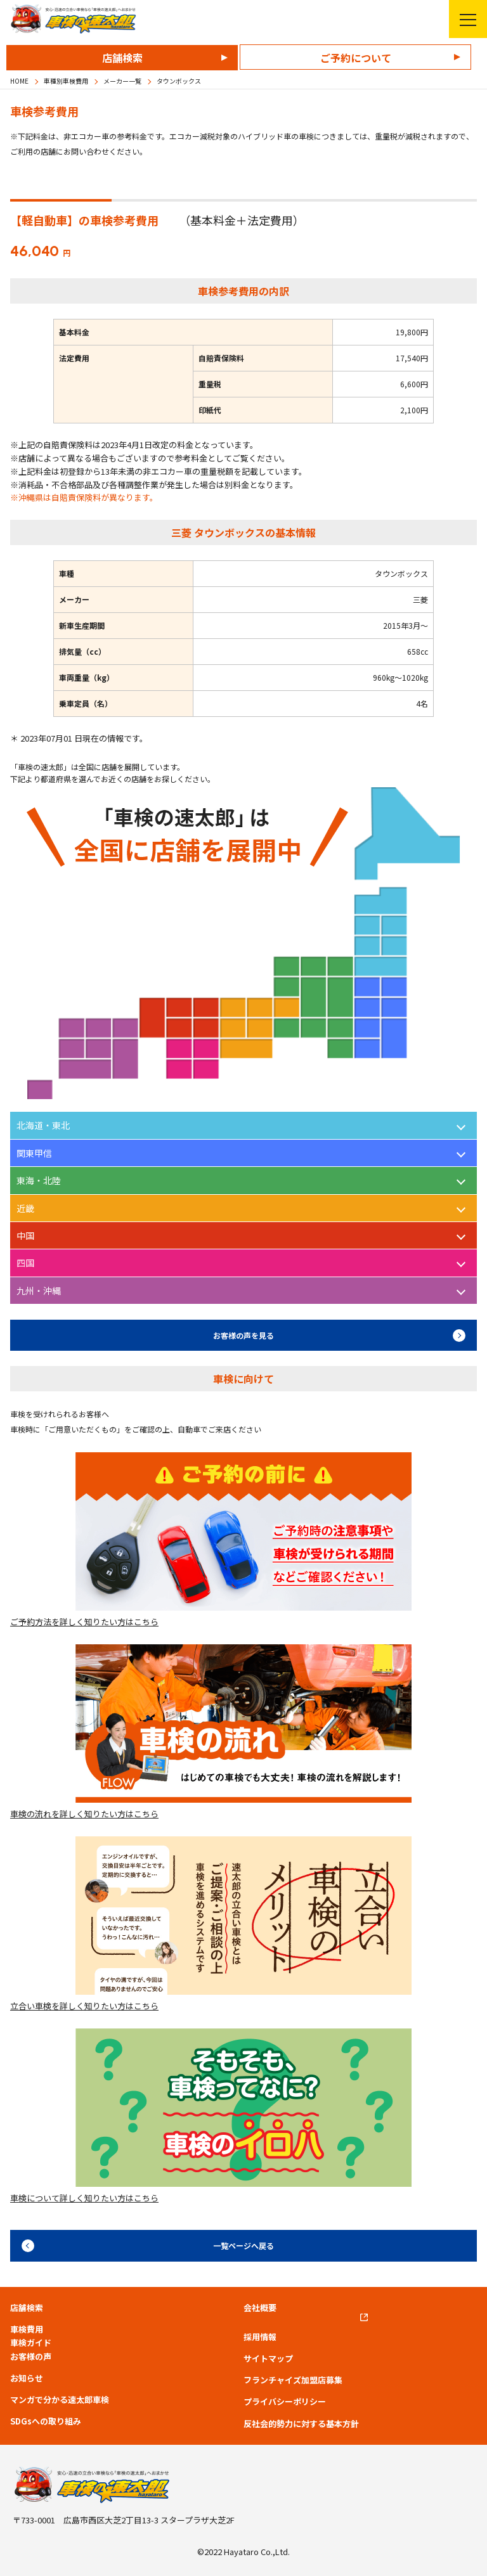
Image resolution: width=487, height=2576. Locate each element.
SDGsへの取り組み (45, 2421)
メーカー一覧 (122, 81)
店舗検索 (122, 57)
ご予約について (355, 57)
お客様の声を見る (243, 1335)
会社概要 (260, 2308)
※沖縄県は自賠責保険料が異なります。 (84, 497)
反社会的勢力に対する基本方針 (301, 2424)
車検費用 (26, 2329)
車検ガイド (30, 2342)
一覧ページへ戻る (243, 2245)
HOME (19, 81)
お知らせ (26, 2378)
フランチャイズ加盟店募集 (293, 2380)
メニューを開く (462, 19)
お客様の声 (30, 2356)
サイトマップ (268, 2358)
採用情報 (260, 2337)
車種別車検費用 (66, 81)
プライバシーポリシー (285, 2401)
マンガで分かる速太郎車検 (59, 2399)
